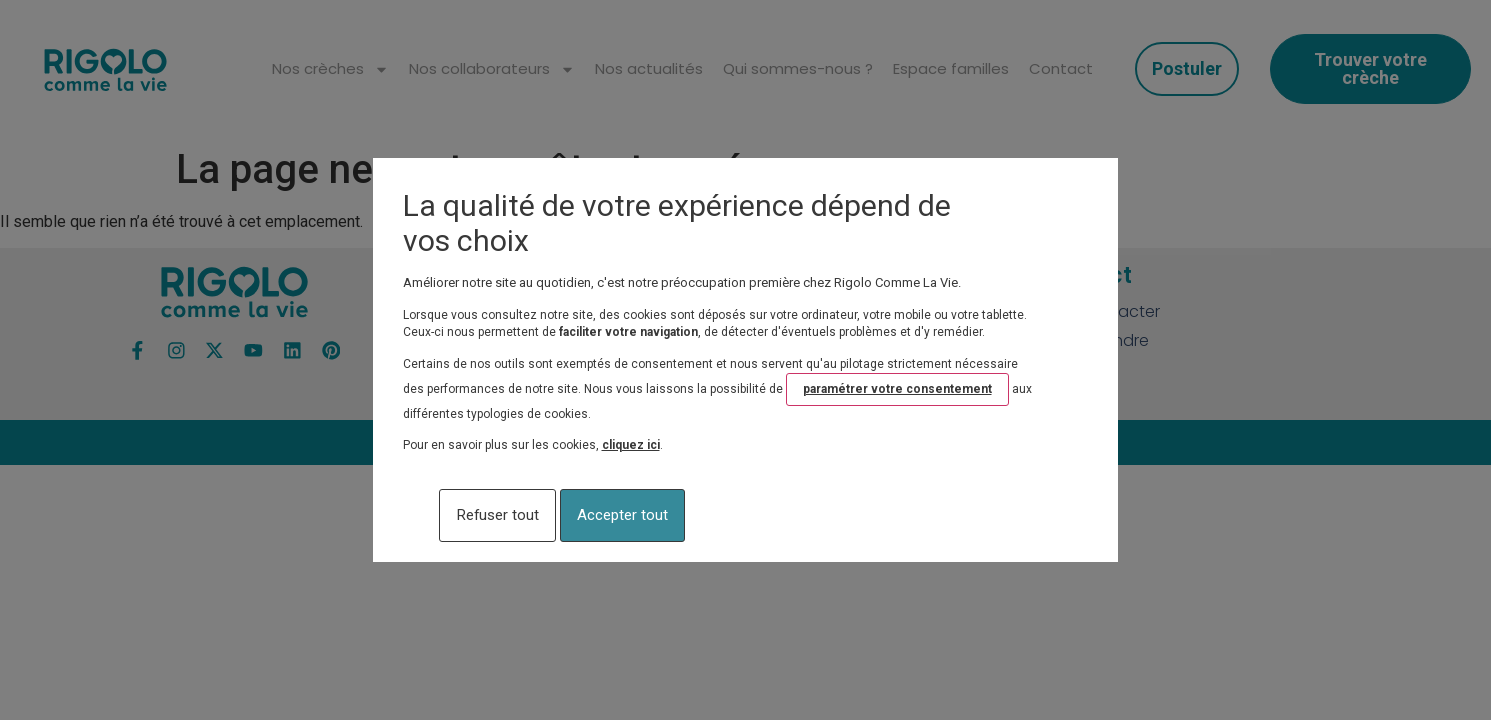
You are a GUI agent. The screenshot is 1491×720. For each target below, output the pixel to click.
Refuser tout (500, 515)
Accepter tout (710, 515)
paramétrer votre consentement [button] (897, 393)
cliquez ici (631, 450)
